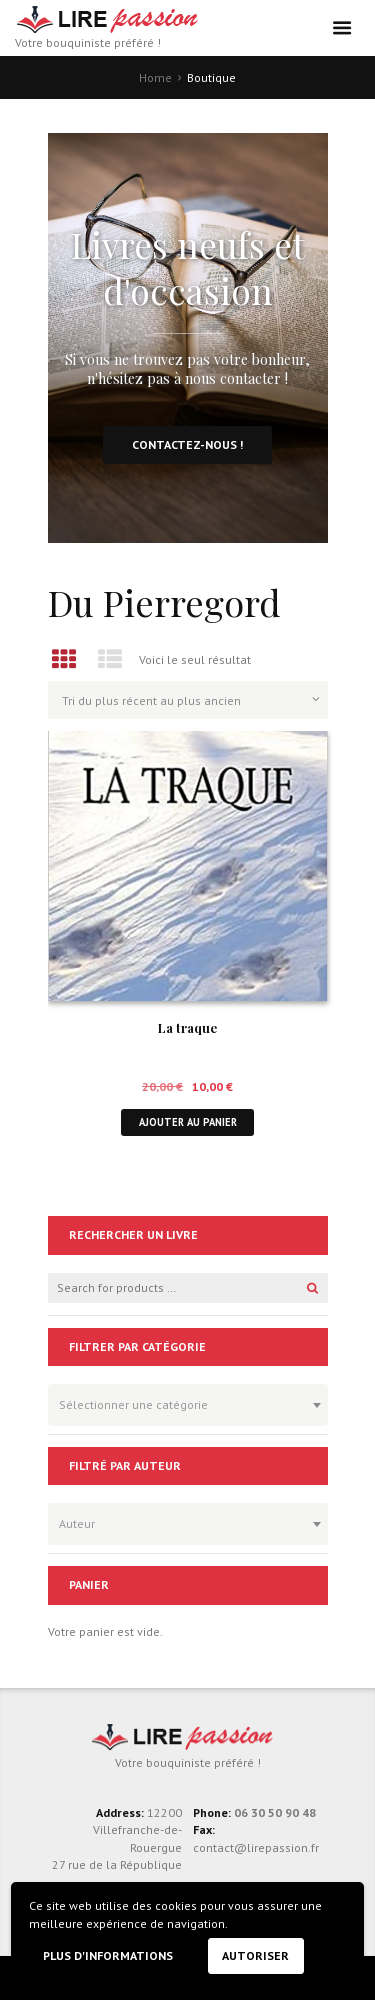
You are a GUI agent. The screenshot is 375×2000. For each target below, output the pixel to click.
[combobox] (188, 1405)
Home (155, 77)
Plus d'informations (108, 1955)
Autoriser (255, 1955)
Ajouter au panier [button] (188, 1122)
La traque (187, 1027)
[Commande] (188, 700)
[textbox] (183, 1402)
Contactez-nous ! (187, 444)
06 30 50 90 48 (275, 1812)
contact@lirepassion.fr (256, 1847)
